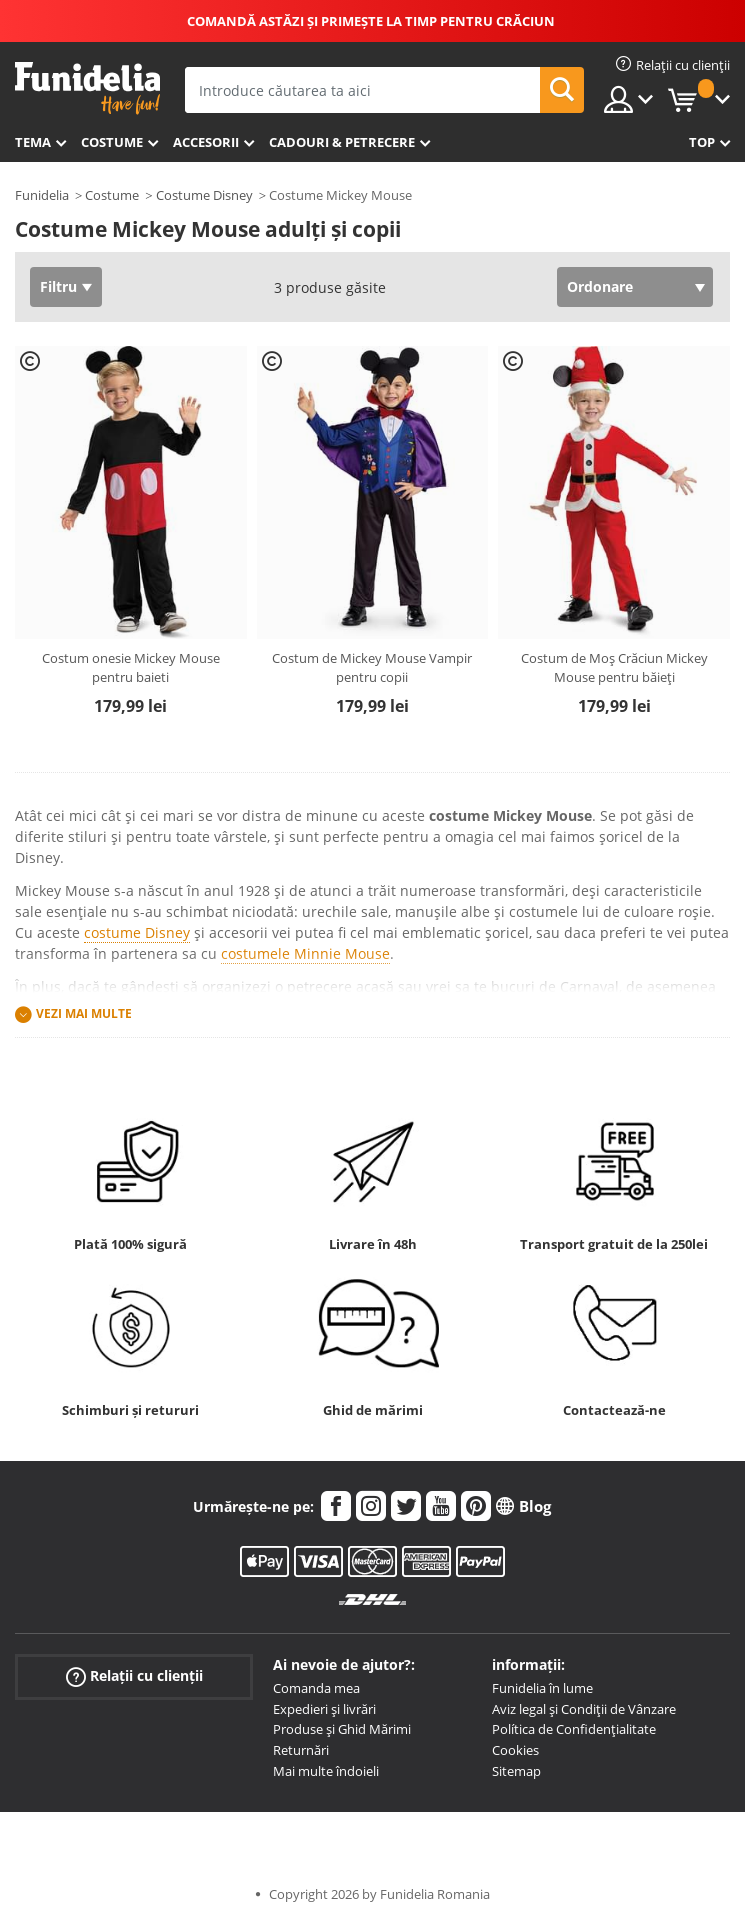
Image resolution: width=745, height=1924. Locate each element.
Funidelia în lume (542, 1688)
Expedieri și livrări (324, 1709)
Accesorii (206, 142)
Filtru (58, 286)
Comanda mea (316, 1688)
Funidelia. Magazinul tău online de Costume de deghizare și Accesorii (87, 88)
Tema (33, 142)
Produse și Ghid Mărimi (342, 1729)
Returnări (301, 1750)
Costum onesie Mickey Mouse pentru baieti (131, 668)
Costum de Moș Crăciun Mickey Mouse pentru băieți (614, 668)
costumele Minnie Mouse (305, 953)
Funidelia (42, 195)
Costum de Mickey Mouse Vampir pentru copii (372, 668)
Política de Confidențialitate (574, 1729)
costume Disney (137, 932)
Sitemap (516, 1771)
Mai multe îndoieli (326, 1771)
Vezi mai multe (84, 1013)
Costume (112, 142)
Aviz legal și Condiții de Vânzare (584, 1709)
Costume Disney (204, 195)
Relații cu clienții (134, 1676)
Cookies (515, 1750)
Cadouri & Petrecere (342, 142)
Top (702, 142)
